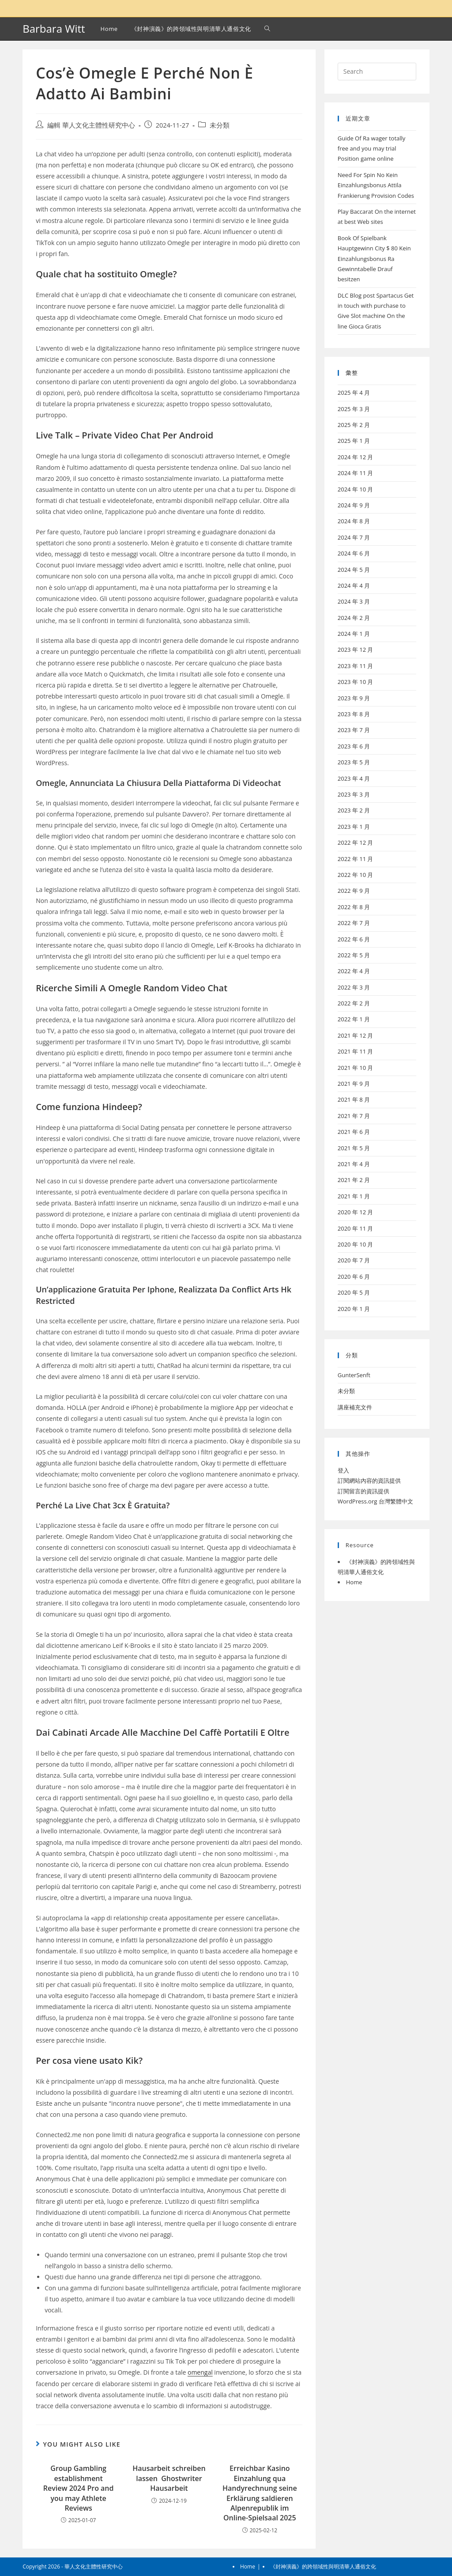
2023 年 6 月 (354, 746)
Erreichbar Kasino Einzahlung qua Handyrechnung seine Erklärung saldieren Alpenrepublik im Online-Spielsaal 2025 (259, 2493)
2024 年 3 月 (354, 601)
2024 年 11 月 (355, 473)
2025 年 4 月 (354, 393)
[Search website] (267, 28)
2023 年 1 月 (354, 827)
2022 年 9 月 (354, 891)
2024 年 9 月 (354, 505)
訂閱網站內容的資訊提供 (369, 1480)
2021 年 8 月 (354, 1099)
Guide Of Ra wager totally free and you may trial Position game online (372, 148)
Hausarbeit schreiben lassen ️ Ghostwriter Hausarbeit (168, 2478)
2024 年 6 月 (354, 553)
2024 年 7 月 (354, 537)
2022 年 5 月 (354, 955)
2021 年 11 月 (355, 1051)
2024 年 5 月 (354, 570)
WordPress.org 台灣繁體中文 (375, 1501)
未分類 (220, 125)
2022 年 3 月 (354, 987)
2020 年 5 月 (354, 1292)
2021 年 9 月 (354, 1084)
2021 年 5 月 (354, 1148)
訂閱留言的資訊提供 (363, 1491)
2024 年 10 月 (355, 489)
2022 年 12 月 (355, 842)
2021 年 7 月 (354, 1116)
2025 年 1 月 (354, 441)
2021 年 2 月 (354, 1180)
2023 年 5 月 (354, 762)
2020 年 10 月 (355, 1244)
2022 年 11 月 (355, 859)
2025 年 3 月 (354, 409)
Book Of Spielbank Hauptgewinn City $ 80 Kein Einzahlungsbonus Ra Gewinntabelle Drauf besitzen (374, 258)
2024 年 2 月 (354, 618)
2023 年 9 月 (354, 698)
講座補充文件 (355, 1407)
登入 (343, 1470)
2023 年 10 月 (355, 682)
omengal (200, 2372)
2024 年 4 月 (354, 585)
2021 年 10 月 (355, 1068)
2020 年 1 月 (354, 1309)
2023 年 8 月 (354, 714)
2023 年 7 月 (354, 730)
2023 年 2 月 (354, 810)
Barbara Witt (54, 28)
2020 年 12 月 (355, 1212)
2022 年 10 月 (355, 875)
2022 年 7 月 (354, 923)
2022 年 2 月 (354, 1003)
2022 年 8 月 (354, 907)
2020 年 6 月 (354, 1276)
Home (354, 1582)
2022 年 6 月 (354, 939)
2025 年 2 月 (354, 425)
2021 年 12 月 (355, 1035)
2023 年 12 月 (355, 649)
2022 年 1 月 (354, 1019)
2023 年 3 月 (354, 794)
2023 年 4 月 (354, 778)
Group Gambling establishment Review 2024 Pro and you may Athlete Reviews (78, 2488)
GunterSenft (354, 1375)
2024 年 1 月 (354, 634)
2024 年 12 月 (355, 457)
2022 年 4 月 (354, 971)
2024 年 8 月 (354, 521)
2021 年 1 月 (354, 1196)
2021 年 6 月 (354, 1132)
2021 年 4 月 (354, 1164)
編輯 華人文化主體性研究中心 (91, 125)
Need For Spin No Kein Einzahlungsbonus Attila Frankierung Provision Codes (376, 185)
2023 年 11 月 (355, 666)
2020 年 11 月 (355, 1228)
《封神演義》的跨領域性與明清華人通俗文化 (323, 2566)
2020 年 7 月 (354, 1260)
